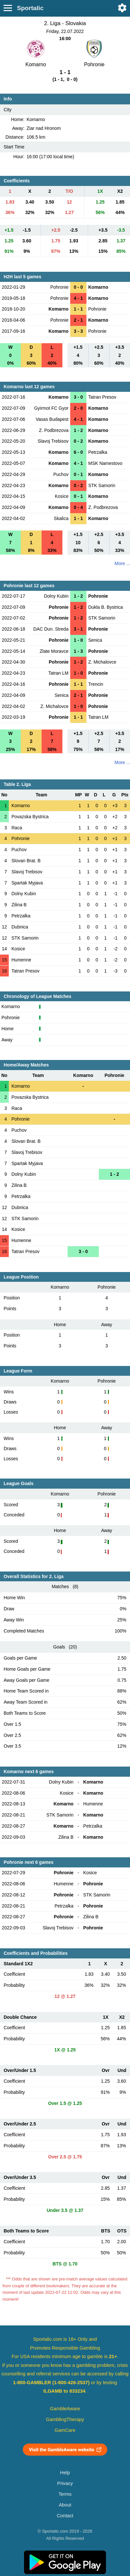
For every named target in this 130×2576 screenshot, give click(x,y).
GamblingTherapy (65, 2419)
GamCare (65, 2430)
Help (65, 2472)
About (65, 2504)
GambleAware (65, 2408)
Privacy (65, 2483)
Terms (65, 2494)
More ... (122, 563)
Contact (65, 2515)
